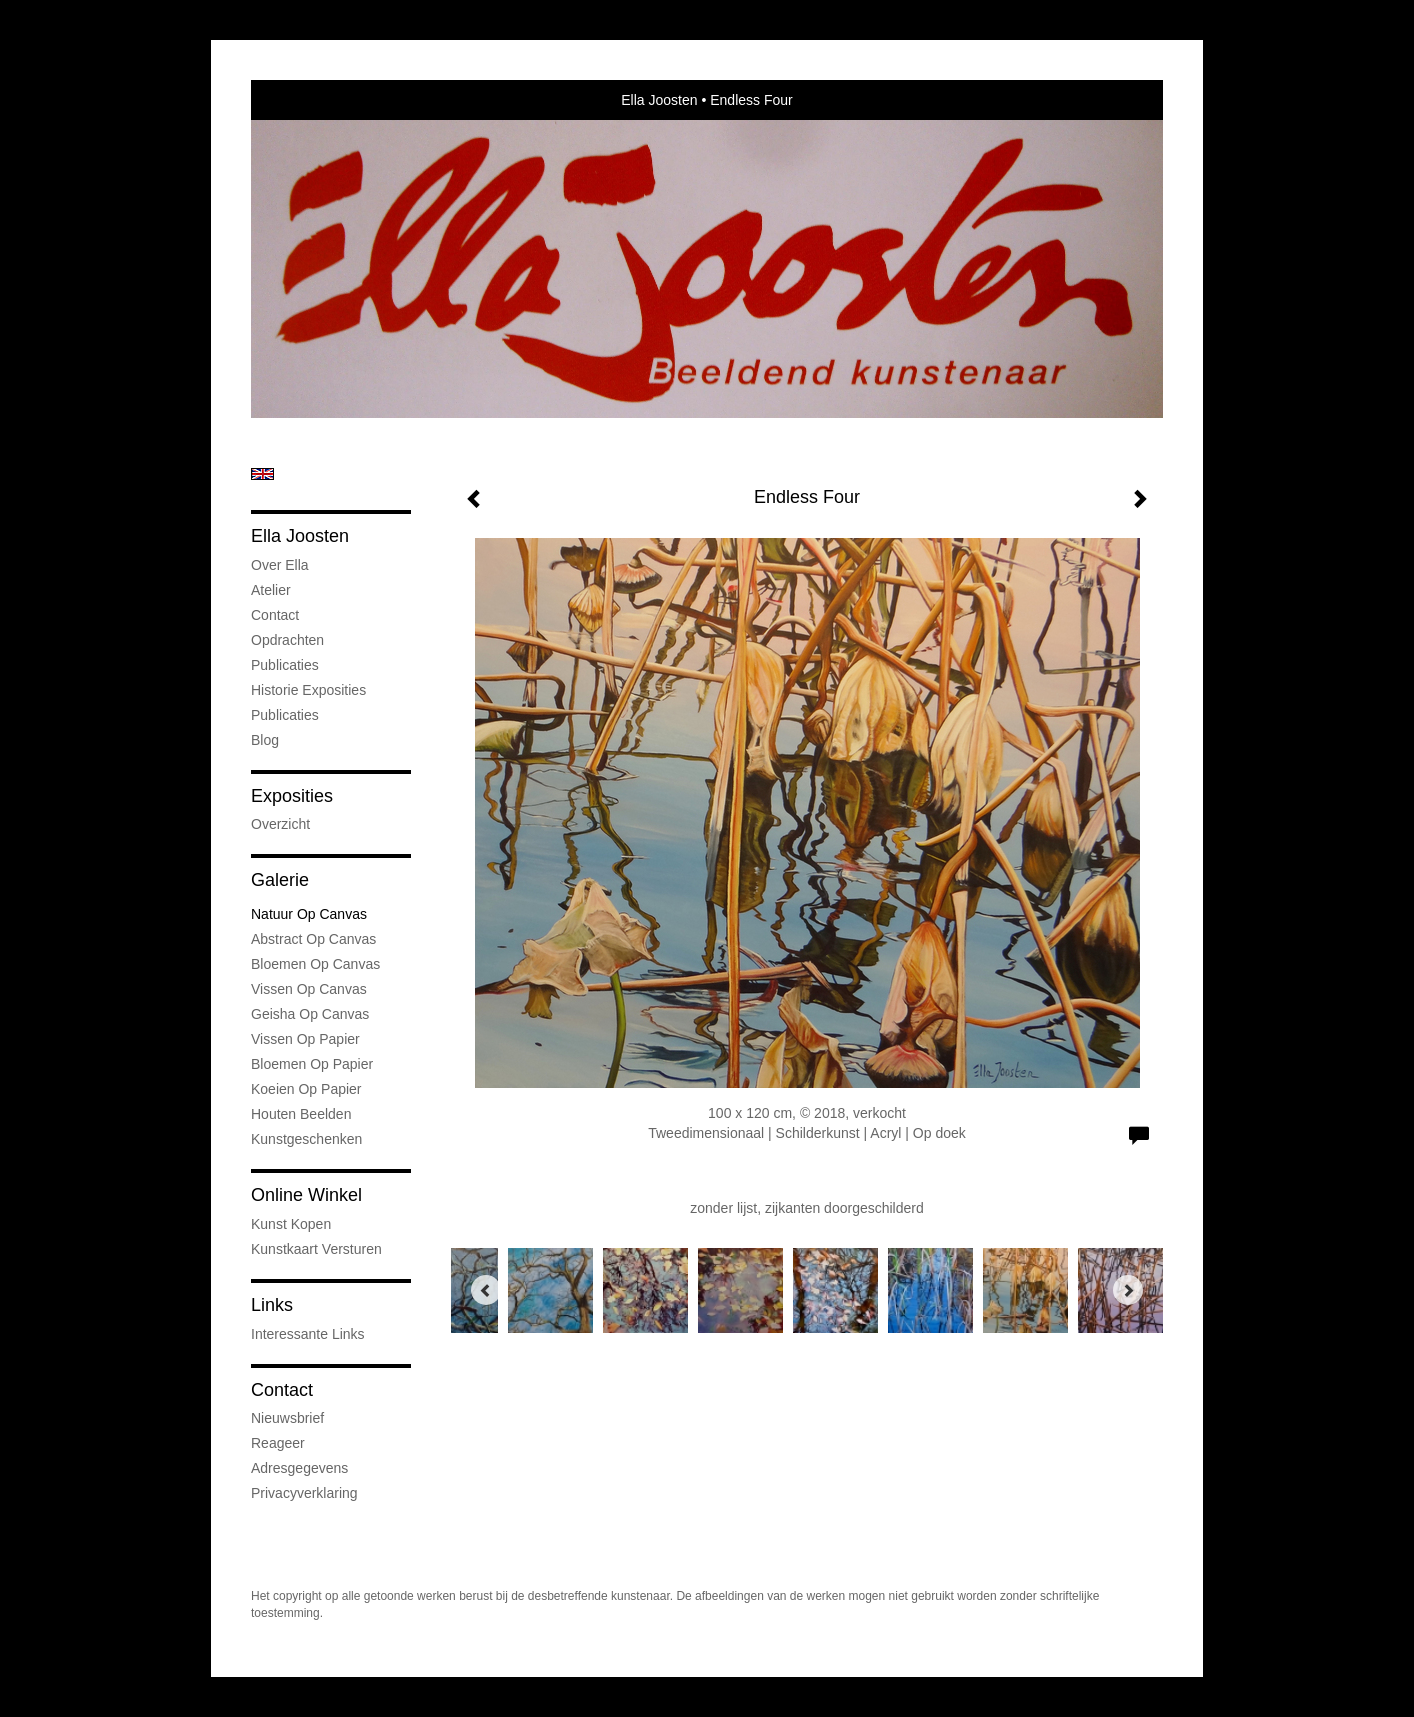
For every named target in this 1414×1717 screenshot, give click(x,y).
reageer (278, 1443)
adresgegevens (299, 1468)
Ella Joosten (659, 100)
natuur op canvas (309, 914)
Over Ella (280, 565)
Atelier (271, 590)
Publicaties (285, 665)
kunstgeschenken (306, 1139)
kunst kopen (291, 1224)
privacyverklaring (304, 1493)
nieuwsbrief (287, 1418)
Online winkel (306, 1195)
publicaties (285, 715)
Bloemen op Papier (312, 1064)
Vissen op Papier (305, 1039)
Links (272, 1305)
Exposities (292, 796)
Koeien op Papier (306, 1089)
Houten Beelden (301, 1114)
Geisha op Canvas (310, 1014)
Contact (275, 615)
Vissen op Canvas (309, 989)
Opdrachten (287, 640)
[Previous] (486, 1290)
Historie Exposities (308, 690)
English (262, 474)
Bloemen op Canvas (315, 964)
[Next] (1128, 1290)
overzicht (280, 824)
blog (265, 740)
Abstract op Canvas (313, 939)
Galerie (280, 880)
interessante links (308, 1334)
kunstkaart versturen (316, 1249)
